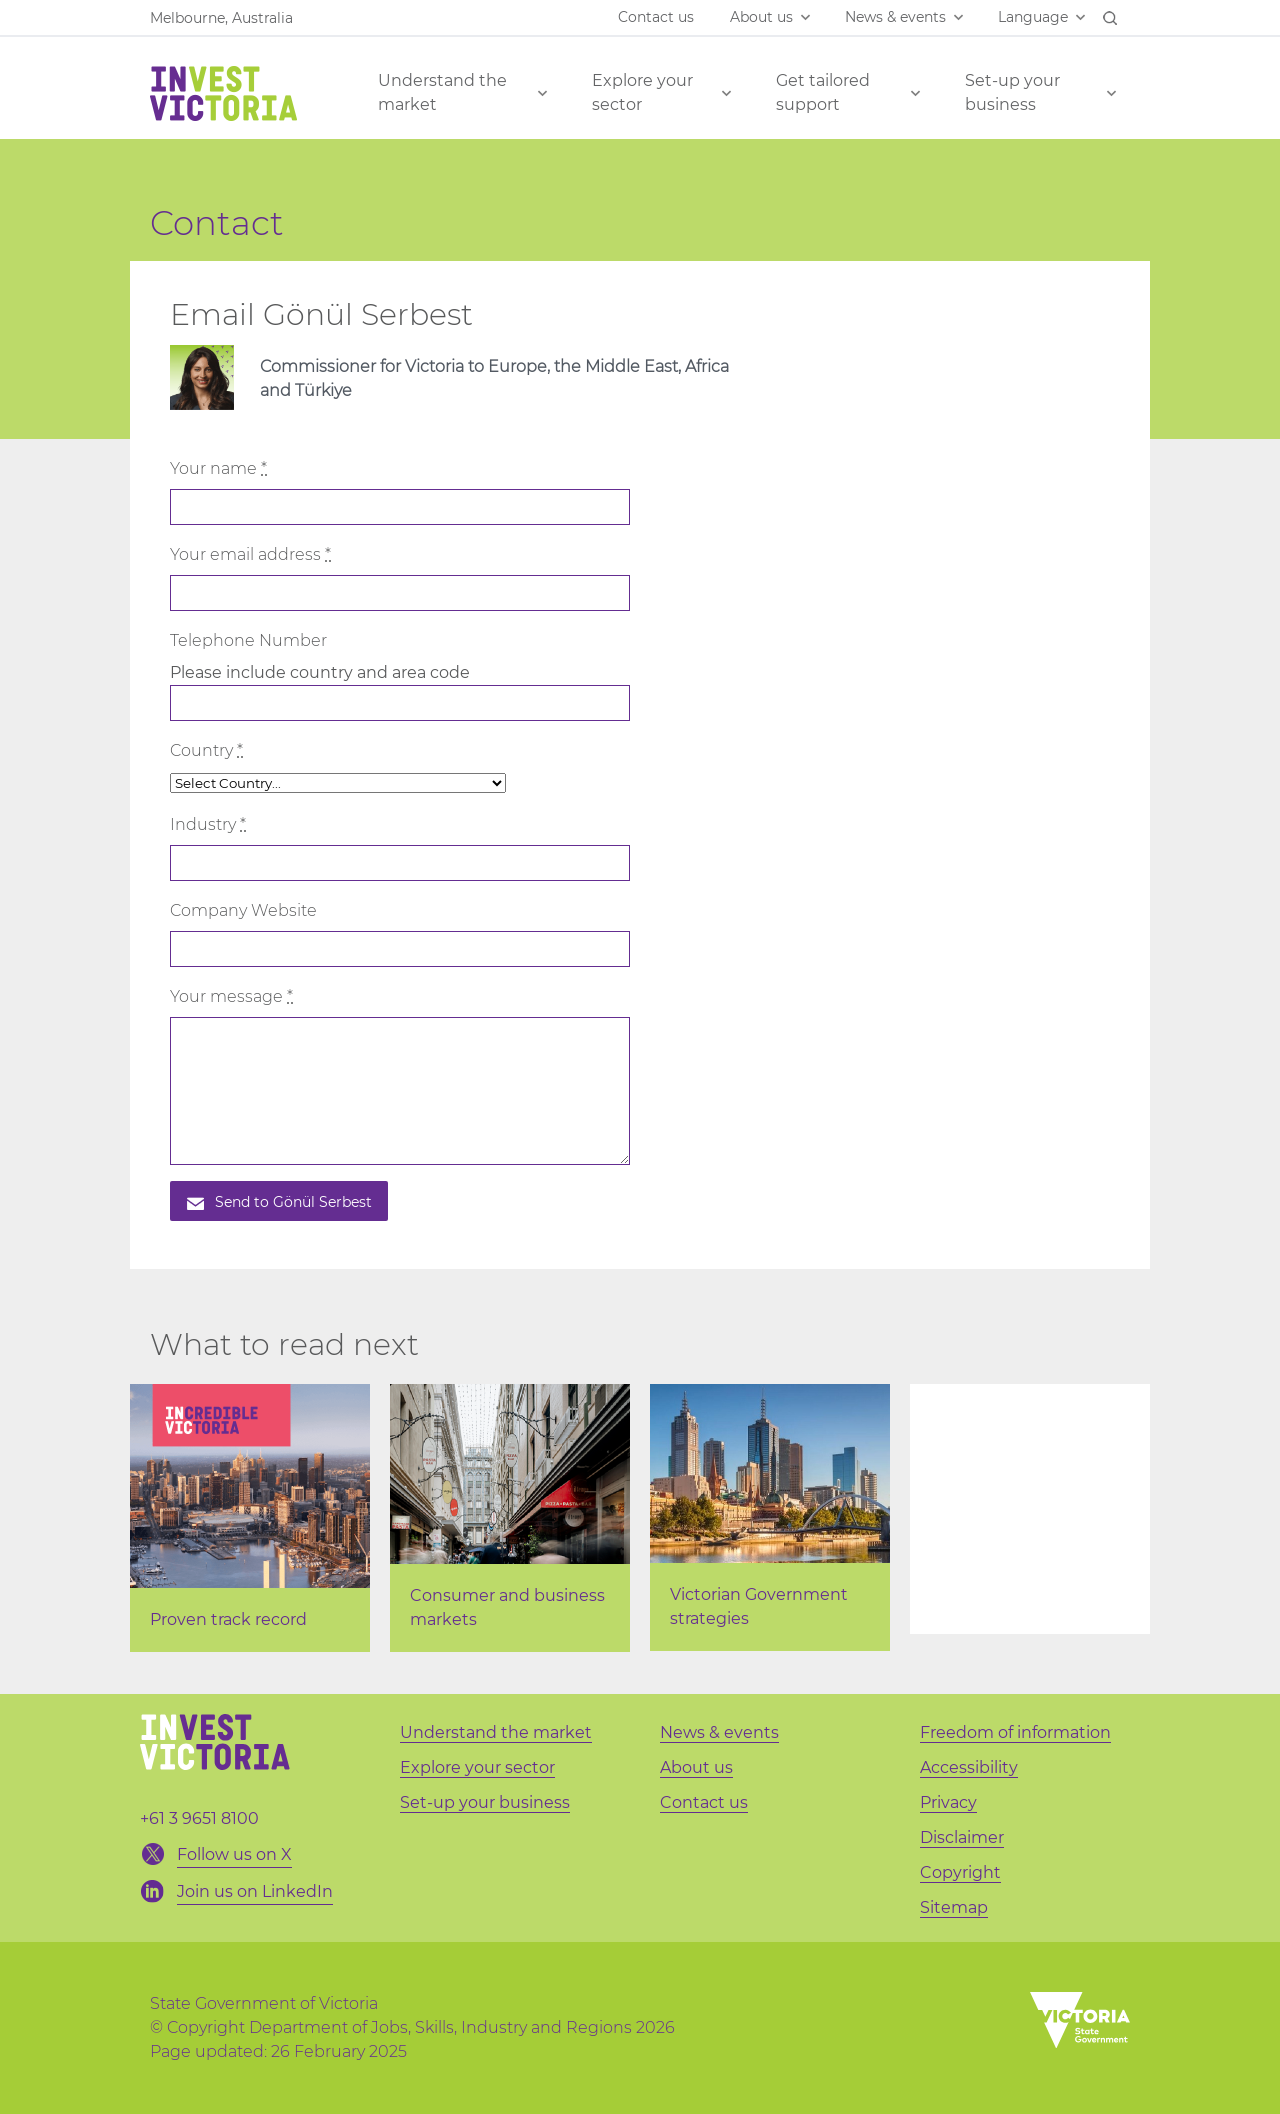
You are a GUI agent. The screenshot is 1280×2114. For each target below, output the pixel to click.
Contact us (656, 17)
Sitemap (954, 1907)
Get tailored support (823, 92)
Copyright (960, 1872)
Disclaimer (962, 1837)
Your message (231, 996)
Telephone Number (248, 640)
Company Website (243, 910)
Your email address (250, 554)
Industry (208, 824)
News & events (895, 17)
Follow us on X (234, 1854)
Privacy (948, 1802)
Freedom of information (1015, 1732)
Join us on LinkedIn (255, 1891)
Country (206, 750)
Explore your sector (642, 92)
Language (1033, 17)
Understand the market (442, 92)
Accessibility (969, 1767)
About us (761, 17)
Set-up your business (1012, 92)
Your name (218, 468)
